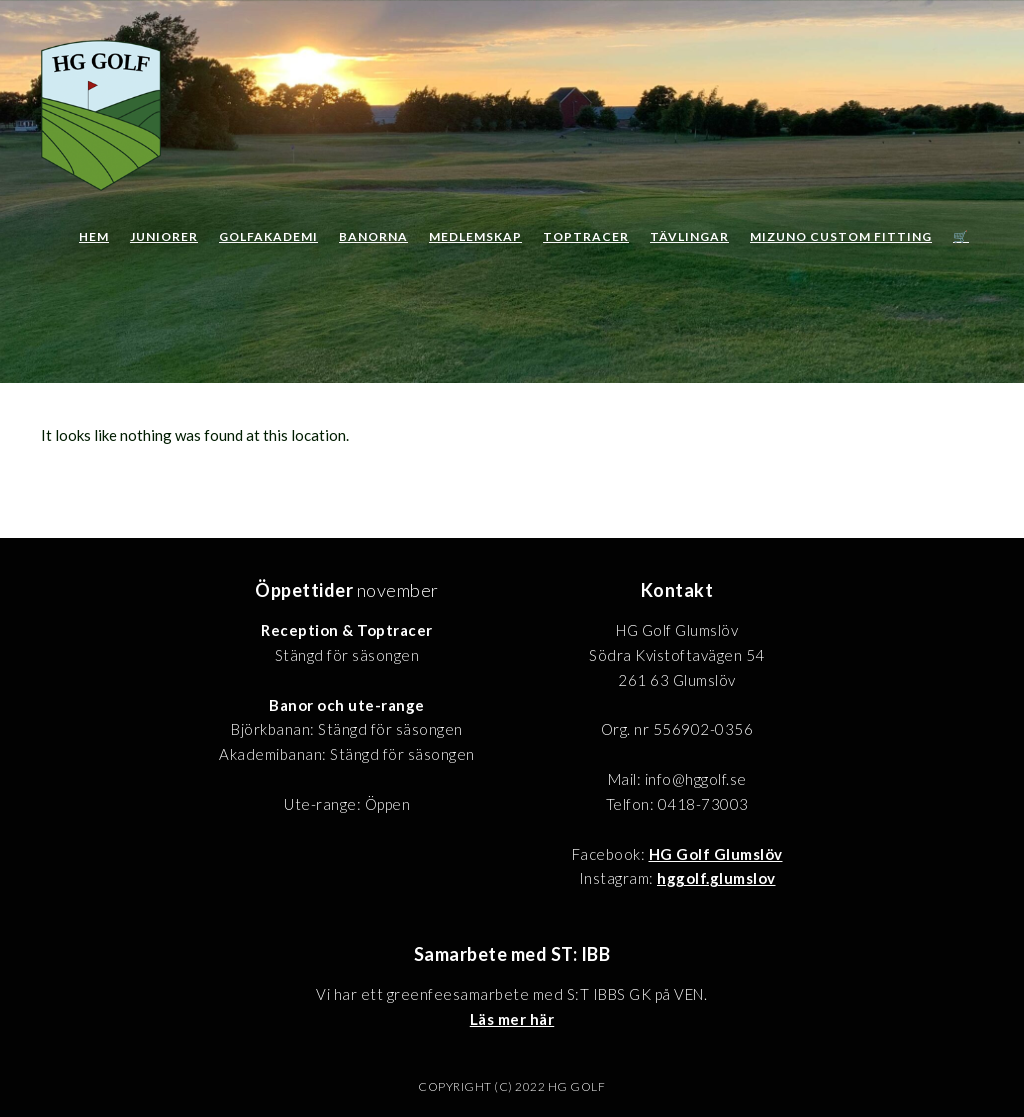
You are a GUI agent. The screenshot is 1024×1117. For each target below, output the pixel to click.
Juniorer (164, 236)
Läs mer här (512, 1019)
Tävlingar (689, 236)
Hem (94, 236)
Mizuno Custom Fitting (841, 236)
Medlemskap (475, 236)
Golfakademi (268, 236)
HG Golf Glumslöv (716, 854)
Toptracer (586, 236)
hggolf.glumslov (716, 878)
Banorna (373, 236)
